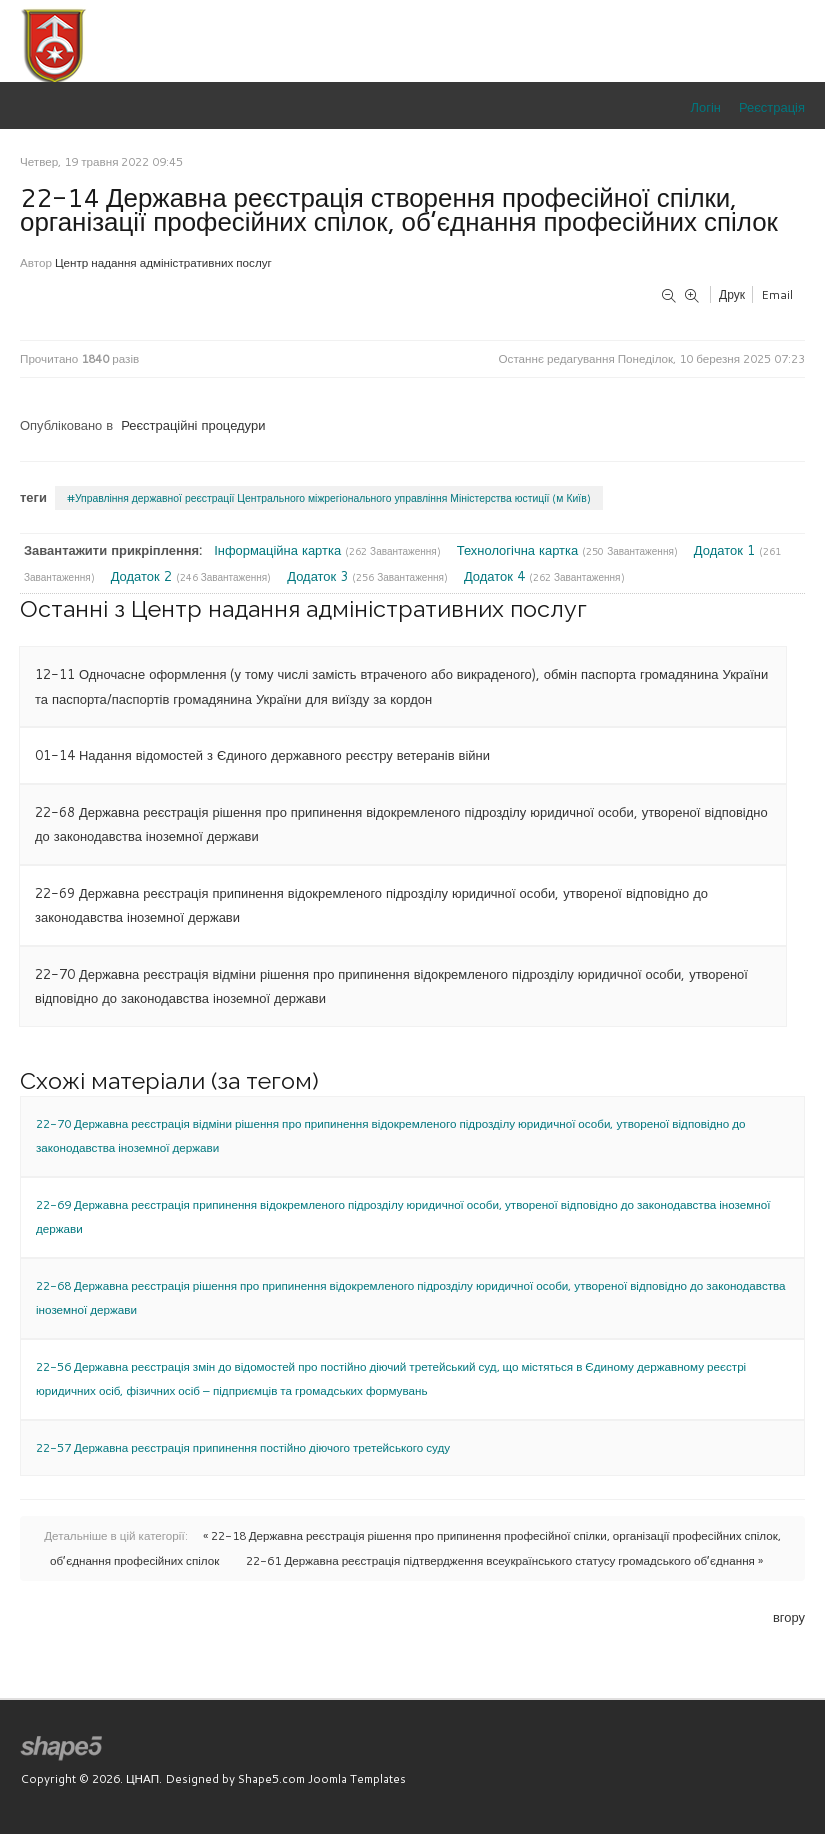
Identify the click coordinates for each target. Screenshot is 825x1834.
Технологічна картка (519, 550)
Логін (706, 107)
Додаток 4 (496, 576)
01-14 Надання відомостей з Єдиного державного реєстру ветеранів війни (262, 755)
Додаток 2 (143, 576)
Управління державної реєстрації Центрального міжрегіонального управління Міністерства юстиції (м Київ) (333, 498)
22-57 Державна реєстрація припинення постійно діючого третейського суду (243, 1447)
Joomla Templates (357, 1778)
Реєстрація (772, 107)
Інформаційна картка (279, 550)
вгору (789, 1617)
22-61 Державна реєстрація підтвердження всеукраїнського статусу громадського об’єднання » (504, 1560)
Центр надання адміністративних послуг (163, 262)
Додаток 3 (319, 576)
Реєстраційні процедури (193, 425)
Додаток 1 (726, 550)
